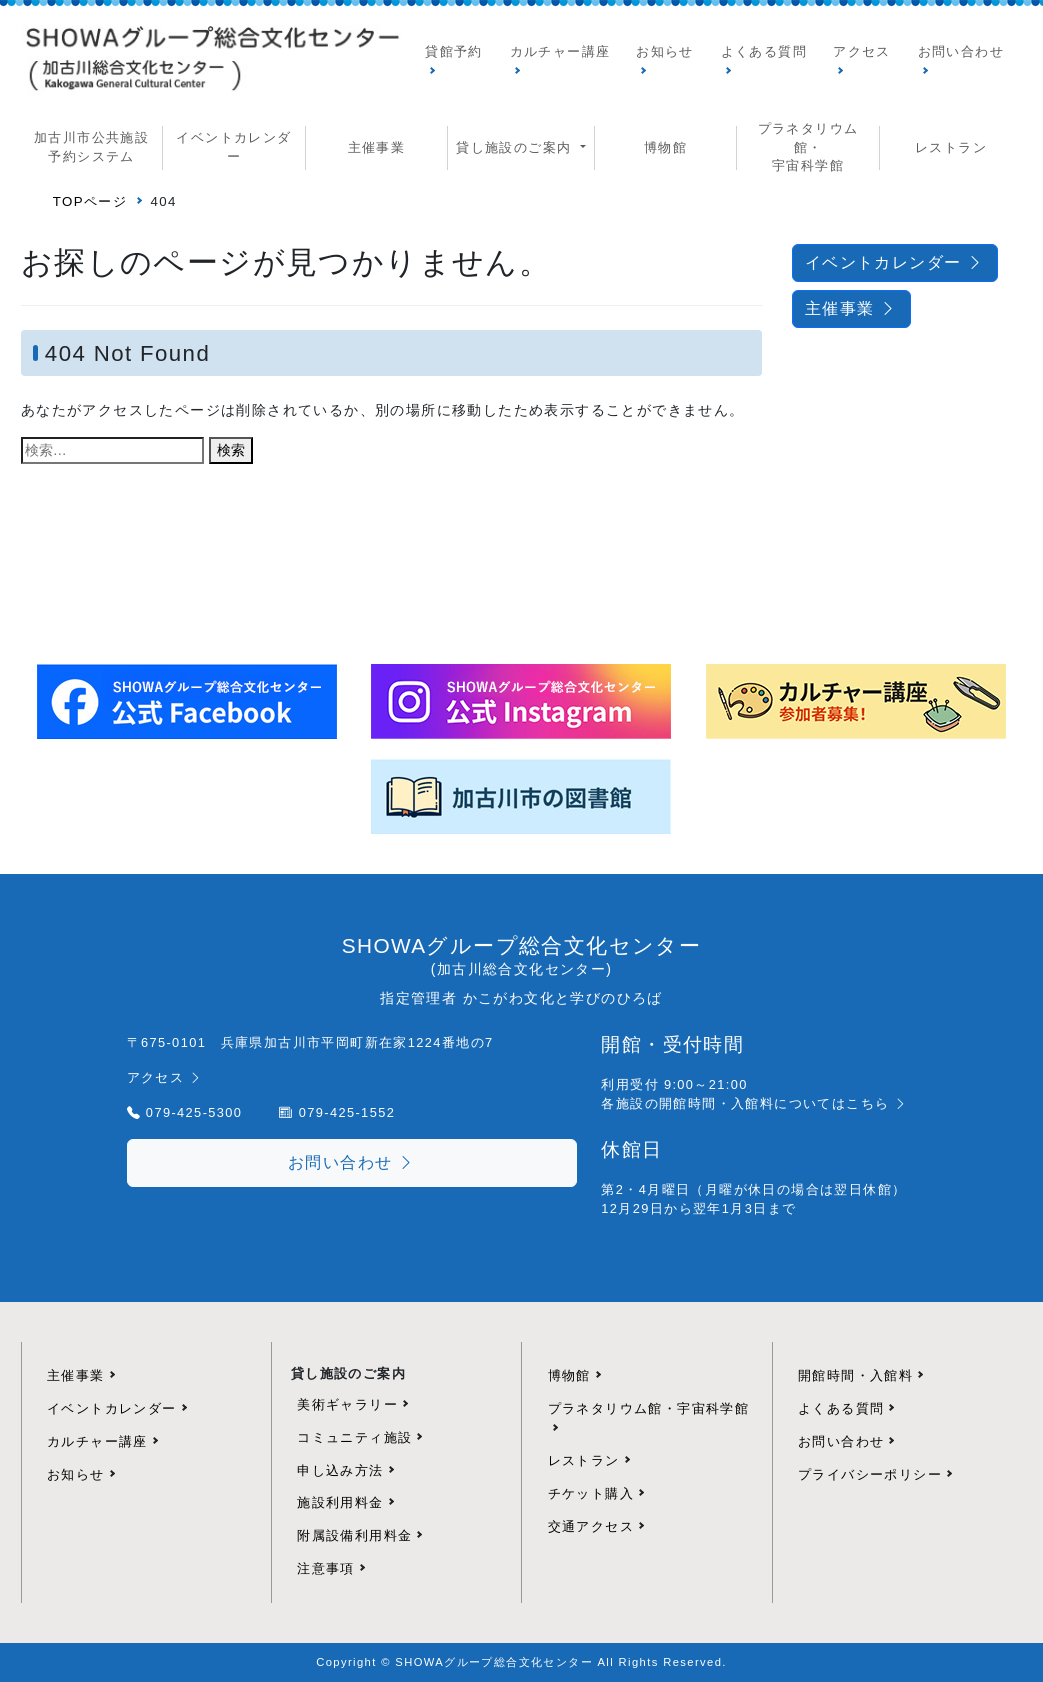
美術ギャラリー (347, 1404)
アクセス (862, 51)
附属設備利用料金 (354, 1535)
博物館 (665, 147)
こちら (877, 1103)
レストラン (951, 147)
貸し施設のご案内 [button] (516, 147)
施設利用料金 (340, 1502)
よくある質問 (764, 51)
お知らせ (665, 51)
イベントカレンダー (233, 147)
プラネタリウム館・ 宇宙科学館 (808, 147)
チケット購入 (591, 1493)
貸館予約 (454, 51)
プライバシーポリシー (870, 1474)
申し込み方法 (340, 1470)
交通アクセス (591, 1526)
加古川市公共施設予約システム (91, 147)
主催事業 (377, 147)
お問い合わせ (961, 51)
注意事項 (326, 1568)
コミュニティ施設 (354, 1437)
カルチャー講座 (560, 51)
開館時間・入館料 (855, 1375)
